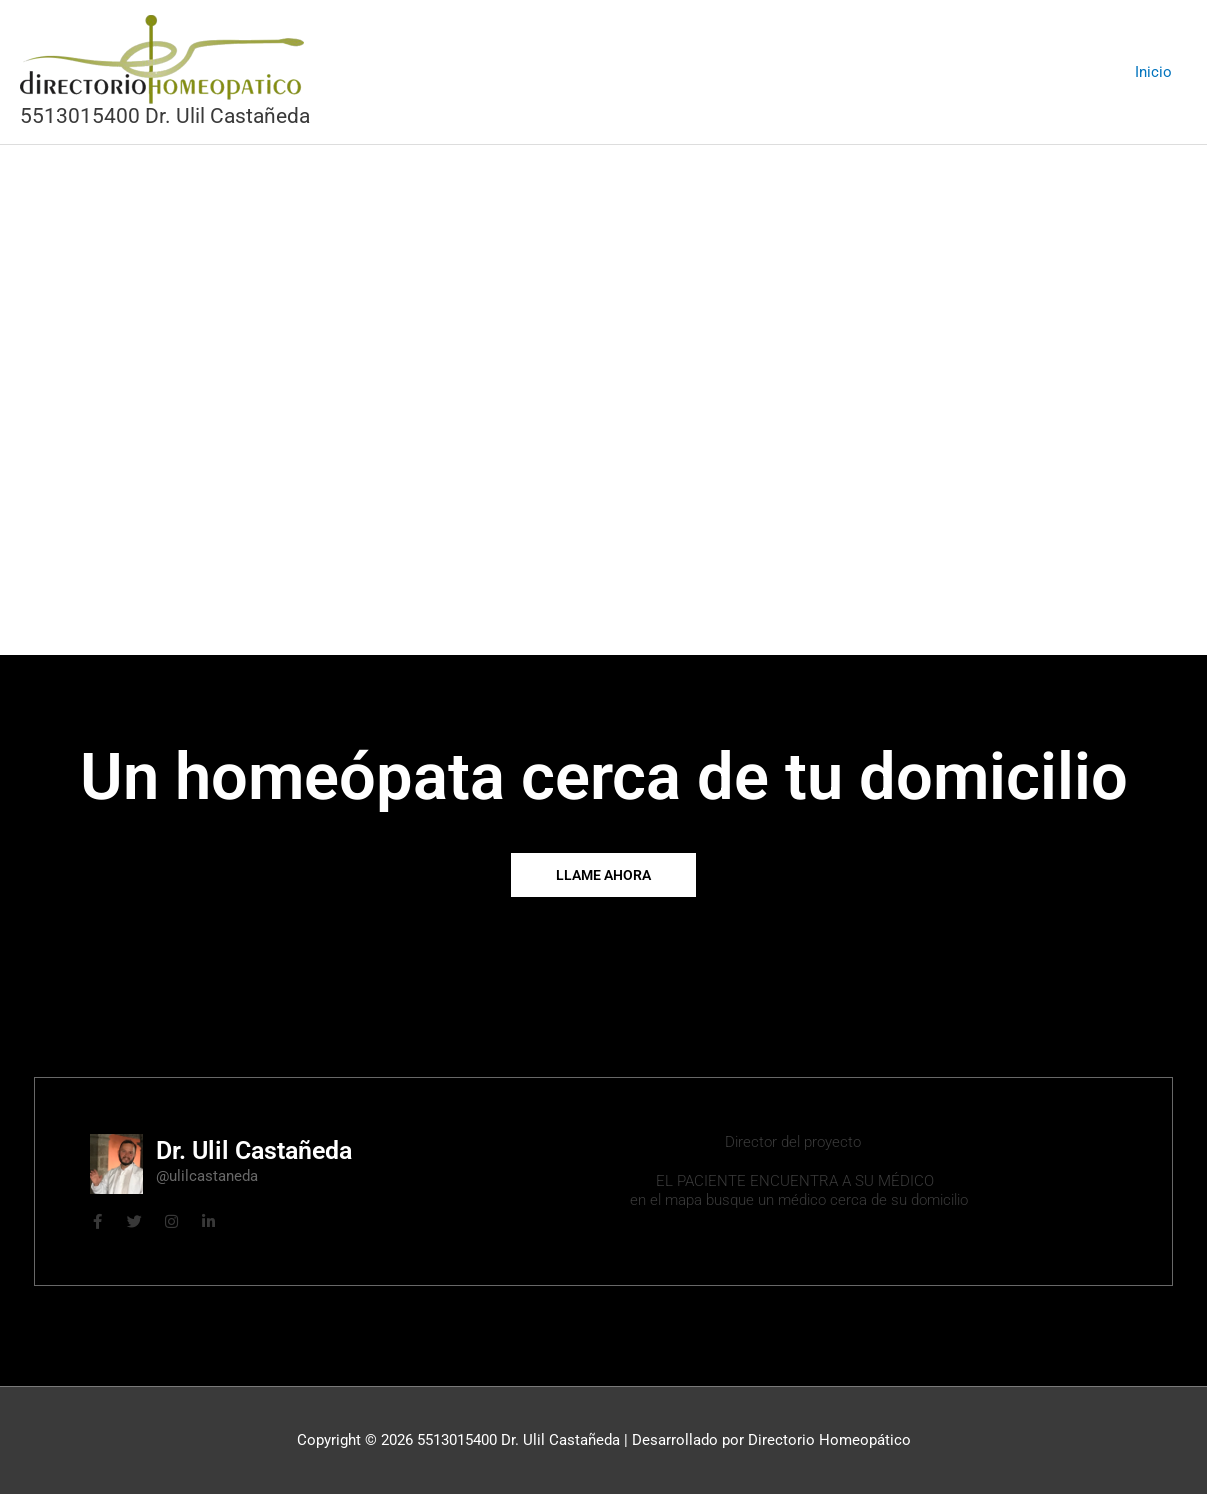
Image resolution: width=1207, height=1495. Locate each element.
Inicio (1153, 72)
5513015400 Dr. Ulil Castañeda (165, 116)
